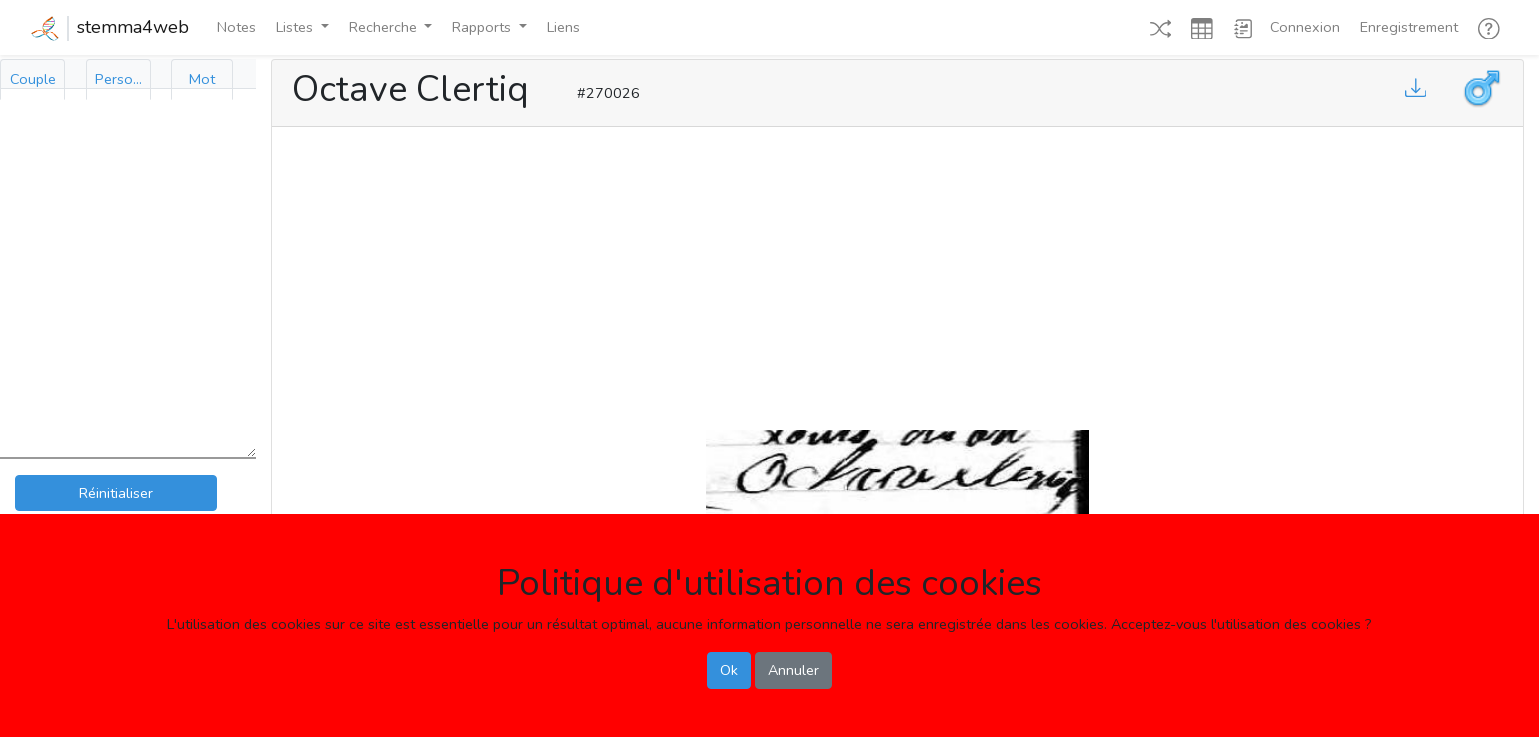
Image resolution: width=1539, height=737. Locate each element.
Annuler (793, 670)
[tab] (32, 79)
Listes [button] (296, 27)
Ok (729, 670)
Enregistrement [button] (1409, 27)
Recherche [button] (385, 27)
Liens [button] (563, 27)
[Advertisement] (898, 274)
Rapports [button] (483, 27)
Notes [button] (236, 27)
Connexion (1305, 27)
